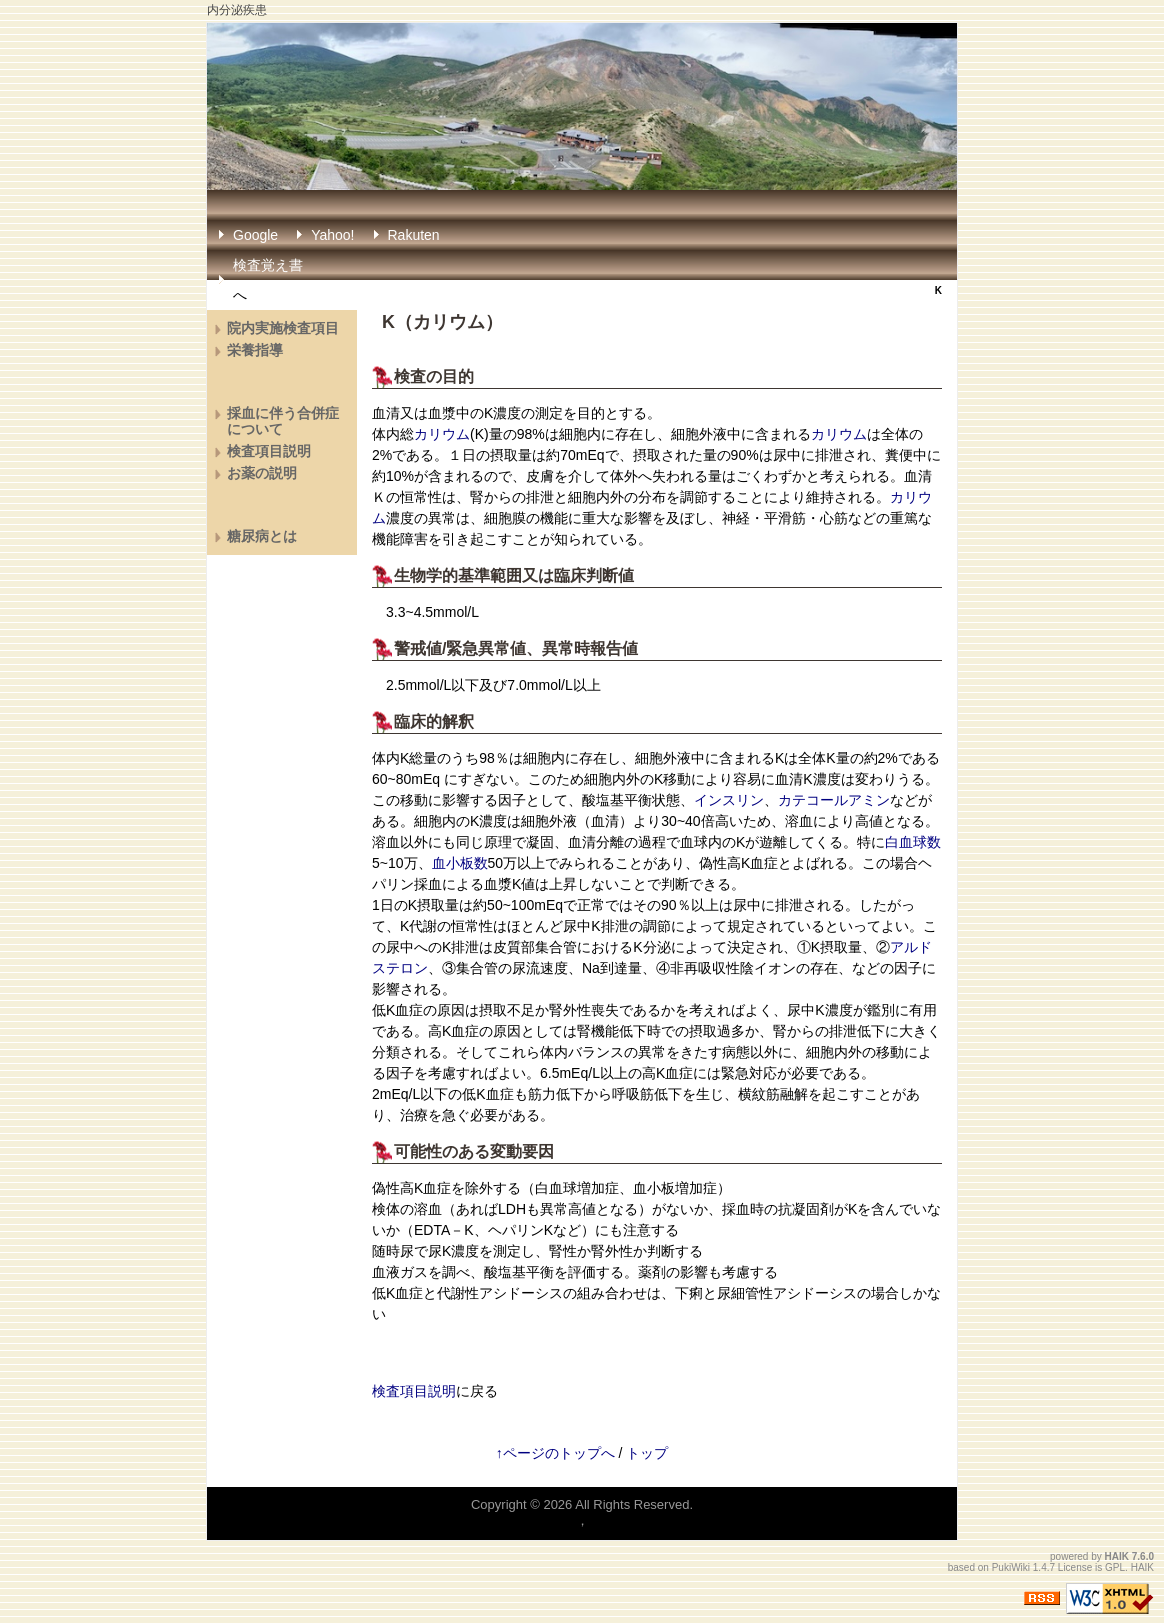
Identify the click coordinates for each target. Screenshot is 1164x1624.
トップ (647, 1453)
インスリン (729, 800)
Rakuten (414, 235)
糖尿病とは (262, 536)
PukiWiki (1011, 1567)
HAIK (1117, 1556)
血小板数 (460, 863)
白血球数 (913, 842)
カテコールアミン (834, 800)
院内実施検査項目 (283, 328)
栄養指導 (255, 350)
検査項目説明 (414, 1391)
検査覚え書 (268, 265)
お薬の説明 (262, 473)
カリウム (449, 322)
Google (255, 235)
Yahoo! (332, 235)
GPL (1115, 1567)
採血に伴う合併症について (283, 421)
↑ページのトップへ (555, 1453)
